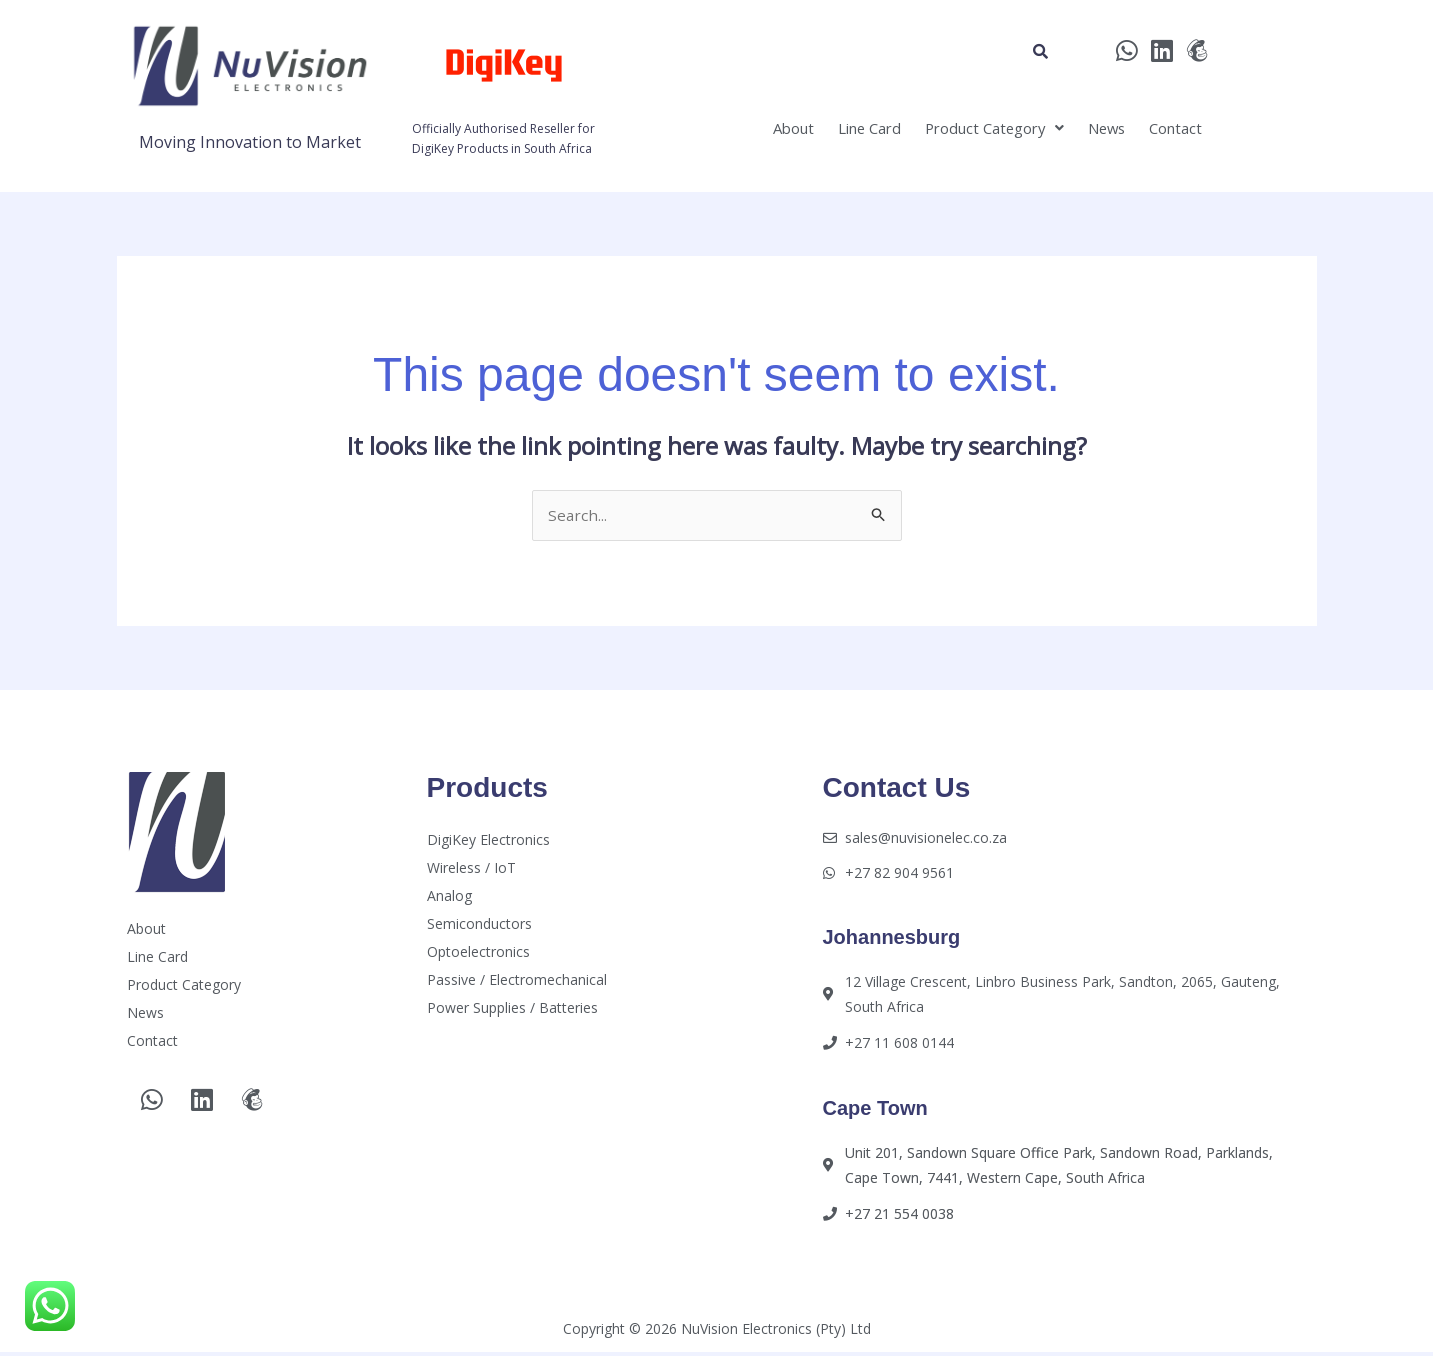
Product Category (964, 132)
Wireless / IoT (471, 869)
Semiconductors (479, 925)
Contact (1171, 132)
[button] (964, 132)
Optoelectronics (478, 953)
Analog (449, 897)
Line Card (823, 132)
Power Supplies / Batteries (512, 1009)
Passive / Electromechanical (517, 981)
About (735, 132)
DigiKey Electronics (488, 841)
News (1091, 132)
